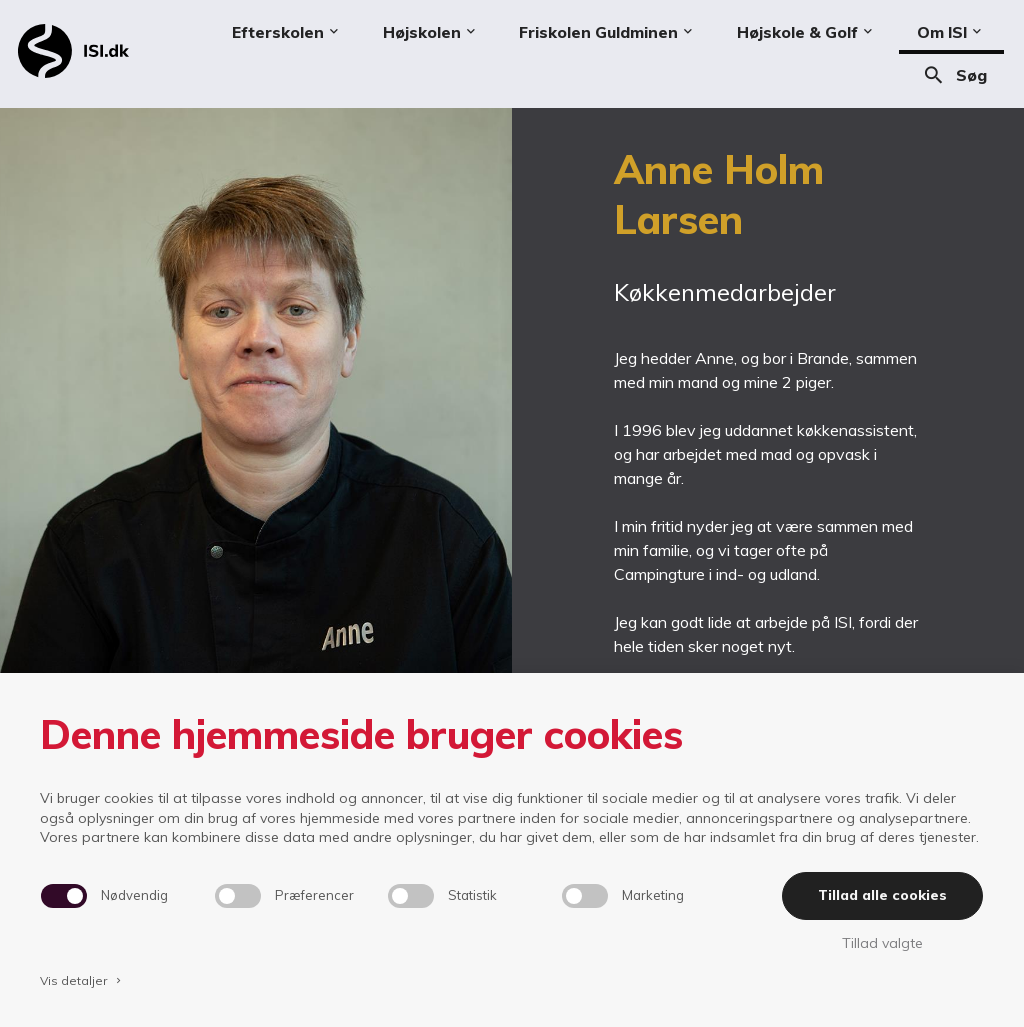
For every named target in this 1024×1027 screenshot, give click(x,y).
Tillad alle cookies (882, 895)
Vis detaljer (82, 980)
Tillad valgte (882, 943)
